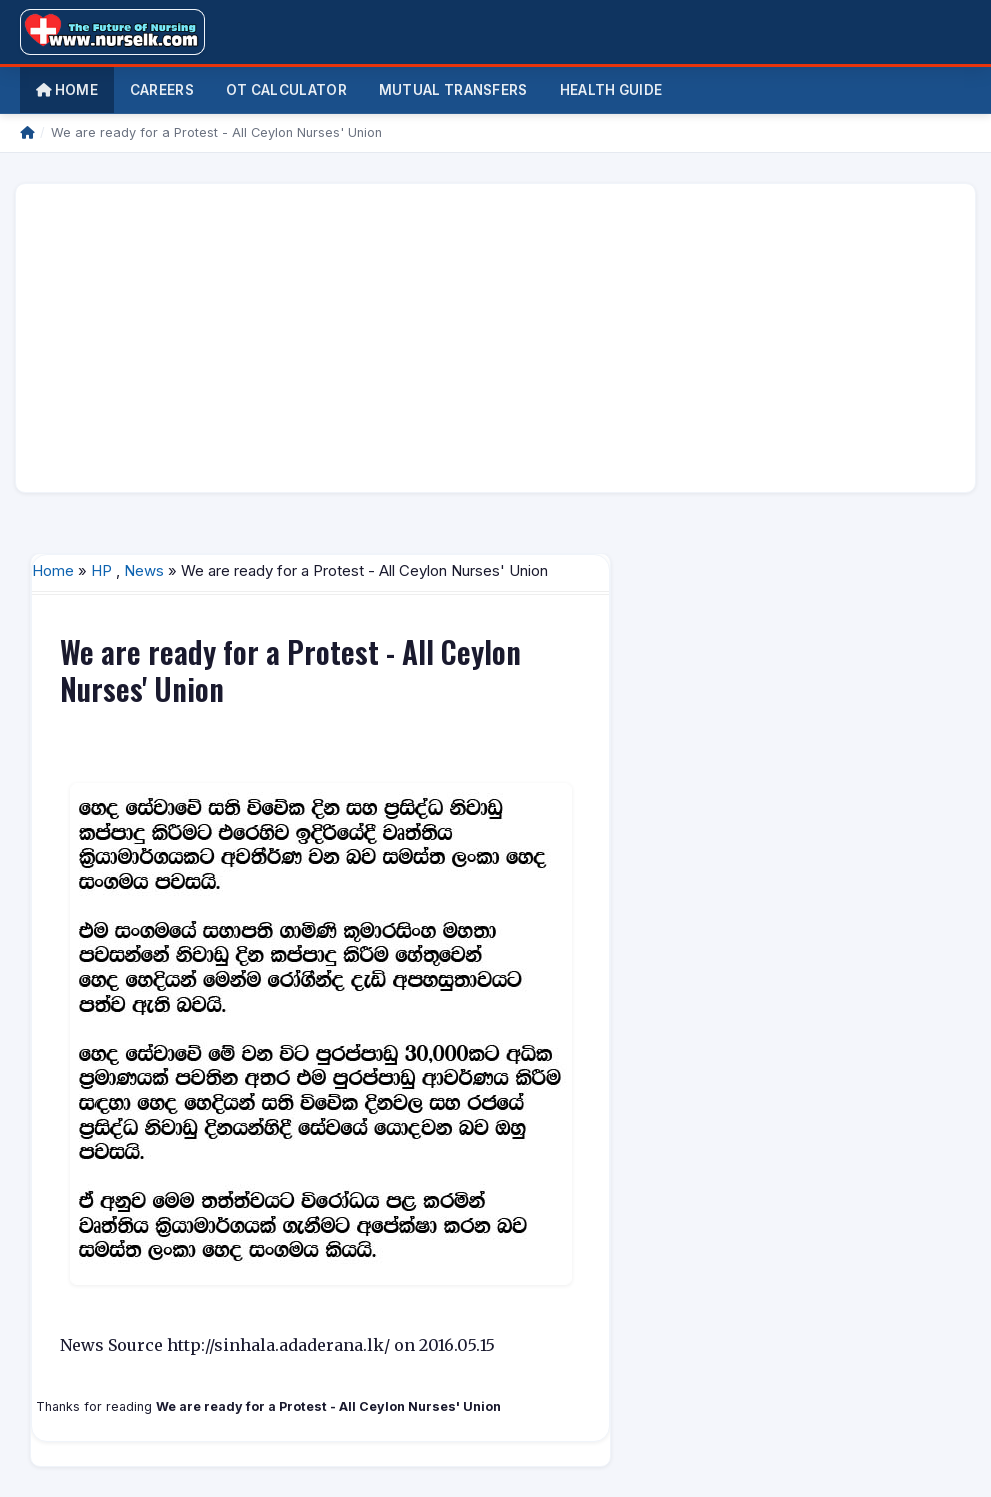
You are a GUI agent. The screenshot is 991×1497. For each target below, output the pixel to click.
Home (67, 90)
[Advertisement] (495, 338)
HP (101, 570)
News (144, 570)
